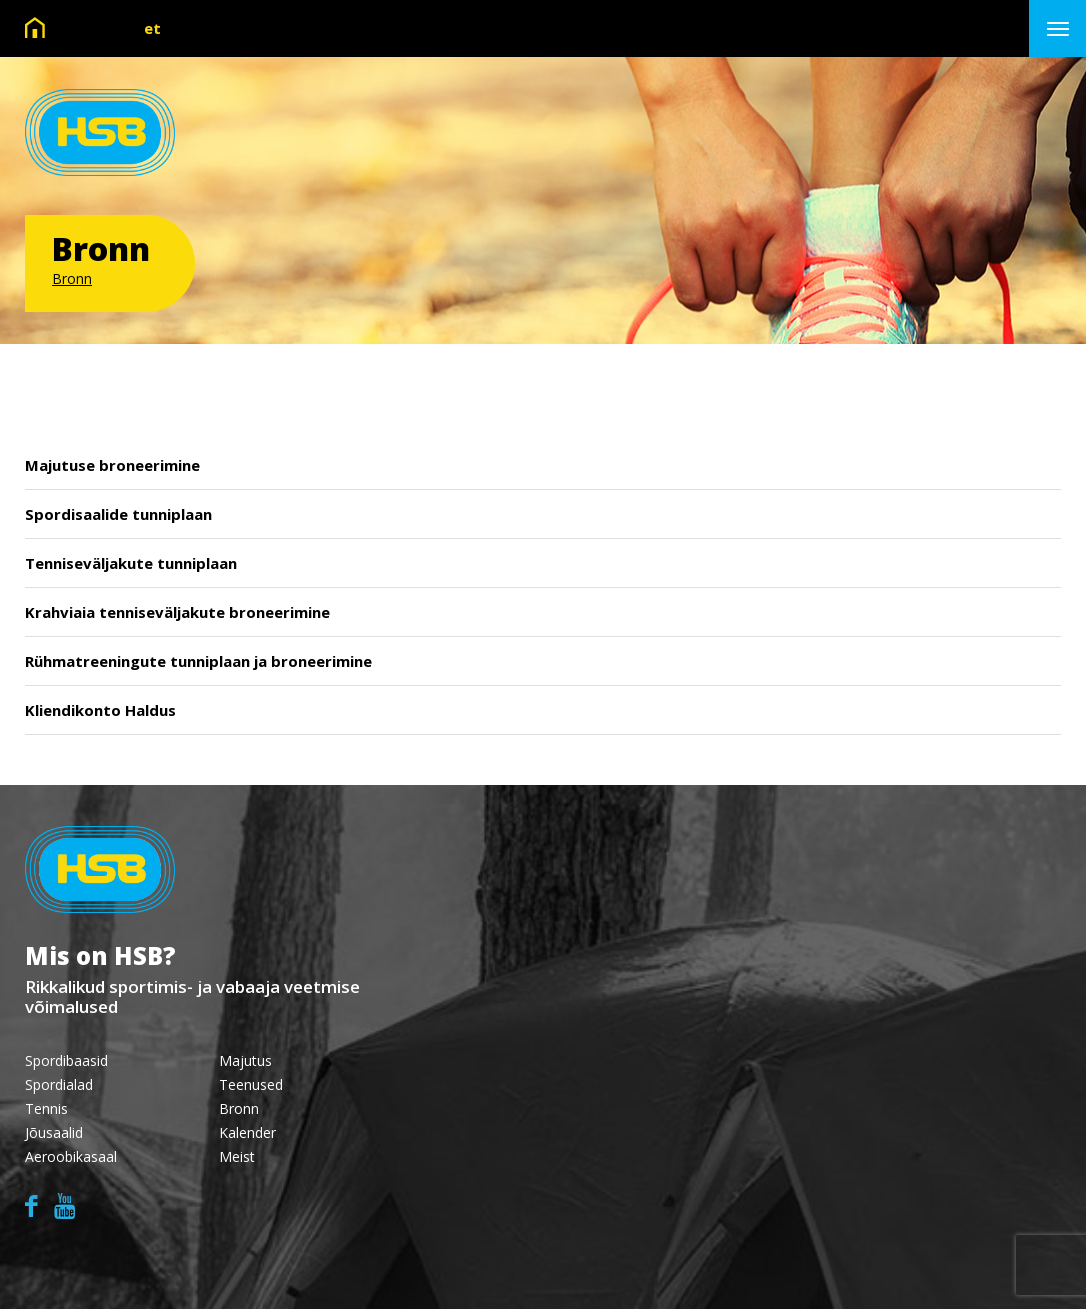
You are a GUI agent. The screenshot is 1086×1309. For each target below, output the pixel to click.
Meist (237, 1156)
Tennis (46, 1108)
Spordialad (59, 1084)
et (152, 28)
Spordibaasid (66, 1060)
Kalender (247, 1132)
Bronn (72, 278)
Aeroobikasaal (71, 1156)
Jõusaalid (54, 1132)
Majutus (245, 1060)
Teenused (251, 1084)
